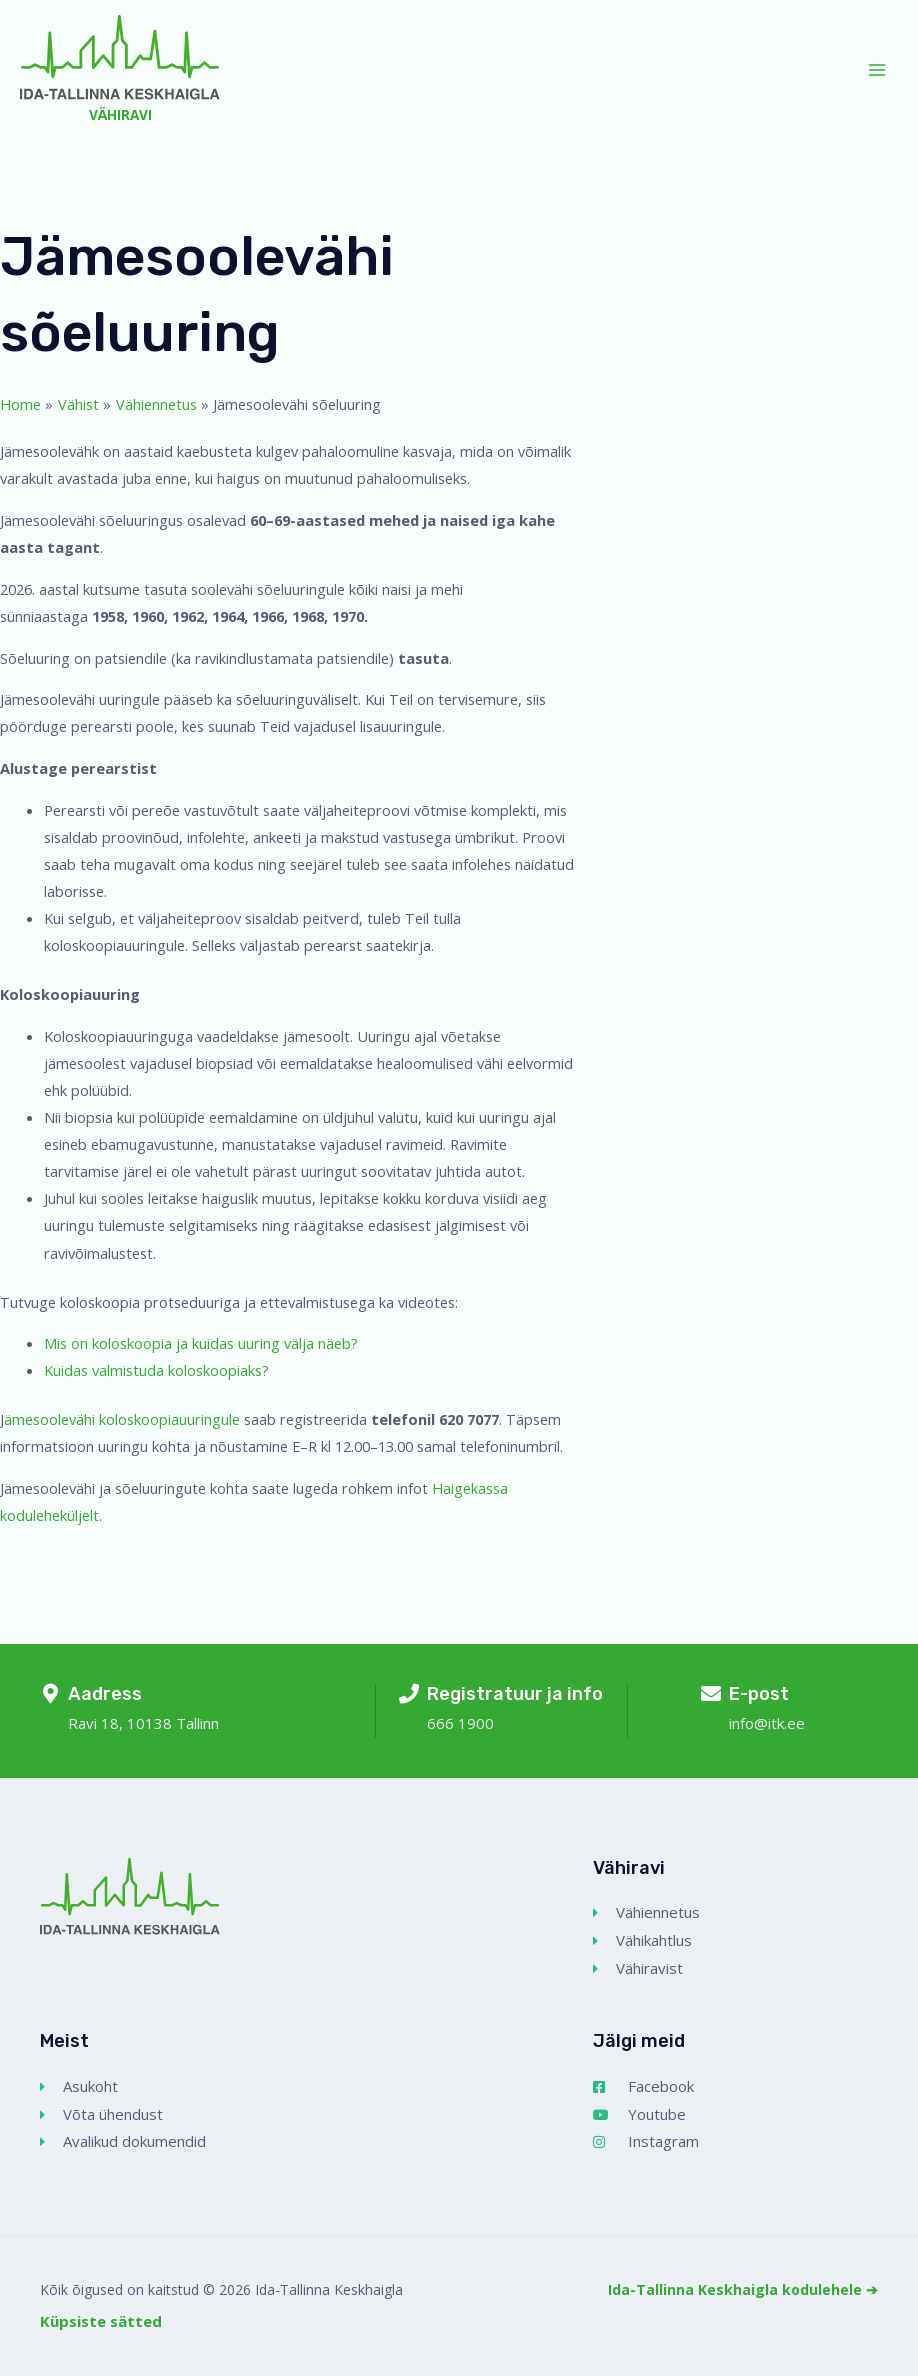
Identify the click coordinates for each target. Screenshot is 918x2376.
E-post (759, 1694)
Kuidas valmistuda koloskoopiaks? (156, 1370)
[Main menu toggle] (877, 70)
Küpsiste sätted (101, 2321)
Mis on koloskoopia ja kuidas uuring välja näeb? (203, 1343)
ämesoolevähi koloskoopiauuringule (122, 1419)
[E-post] (711, 1694)
